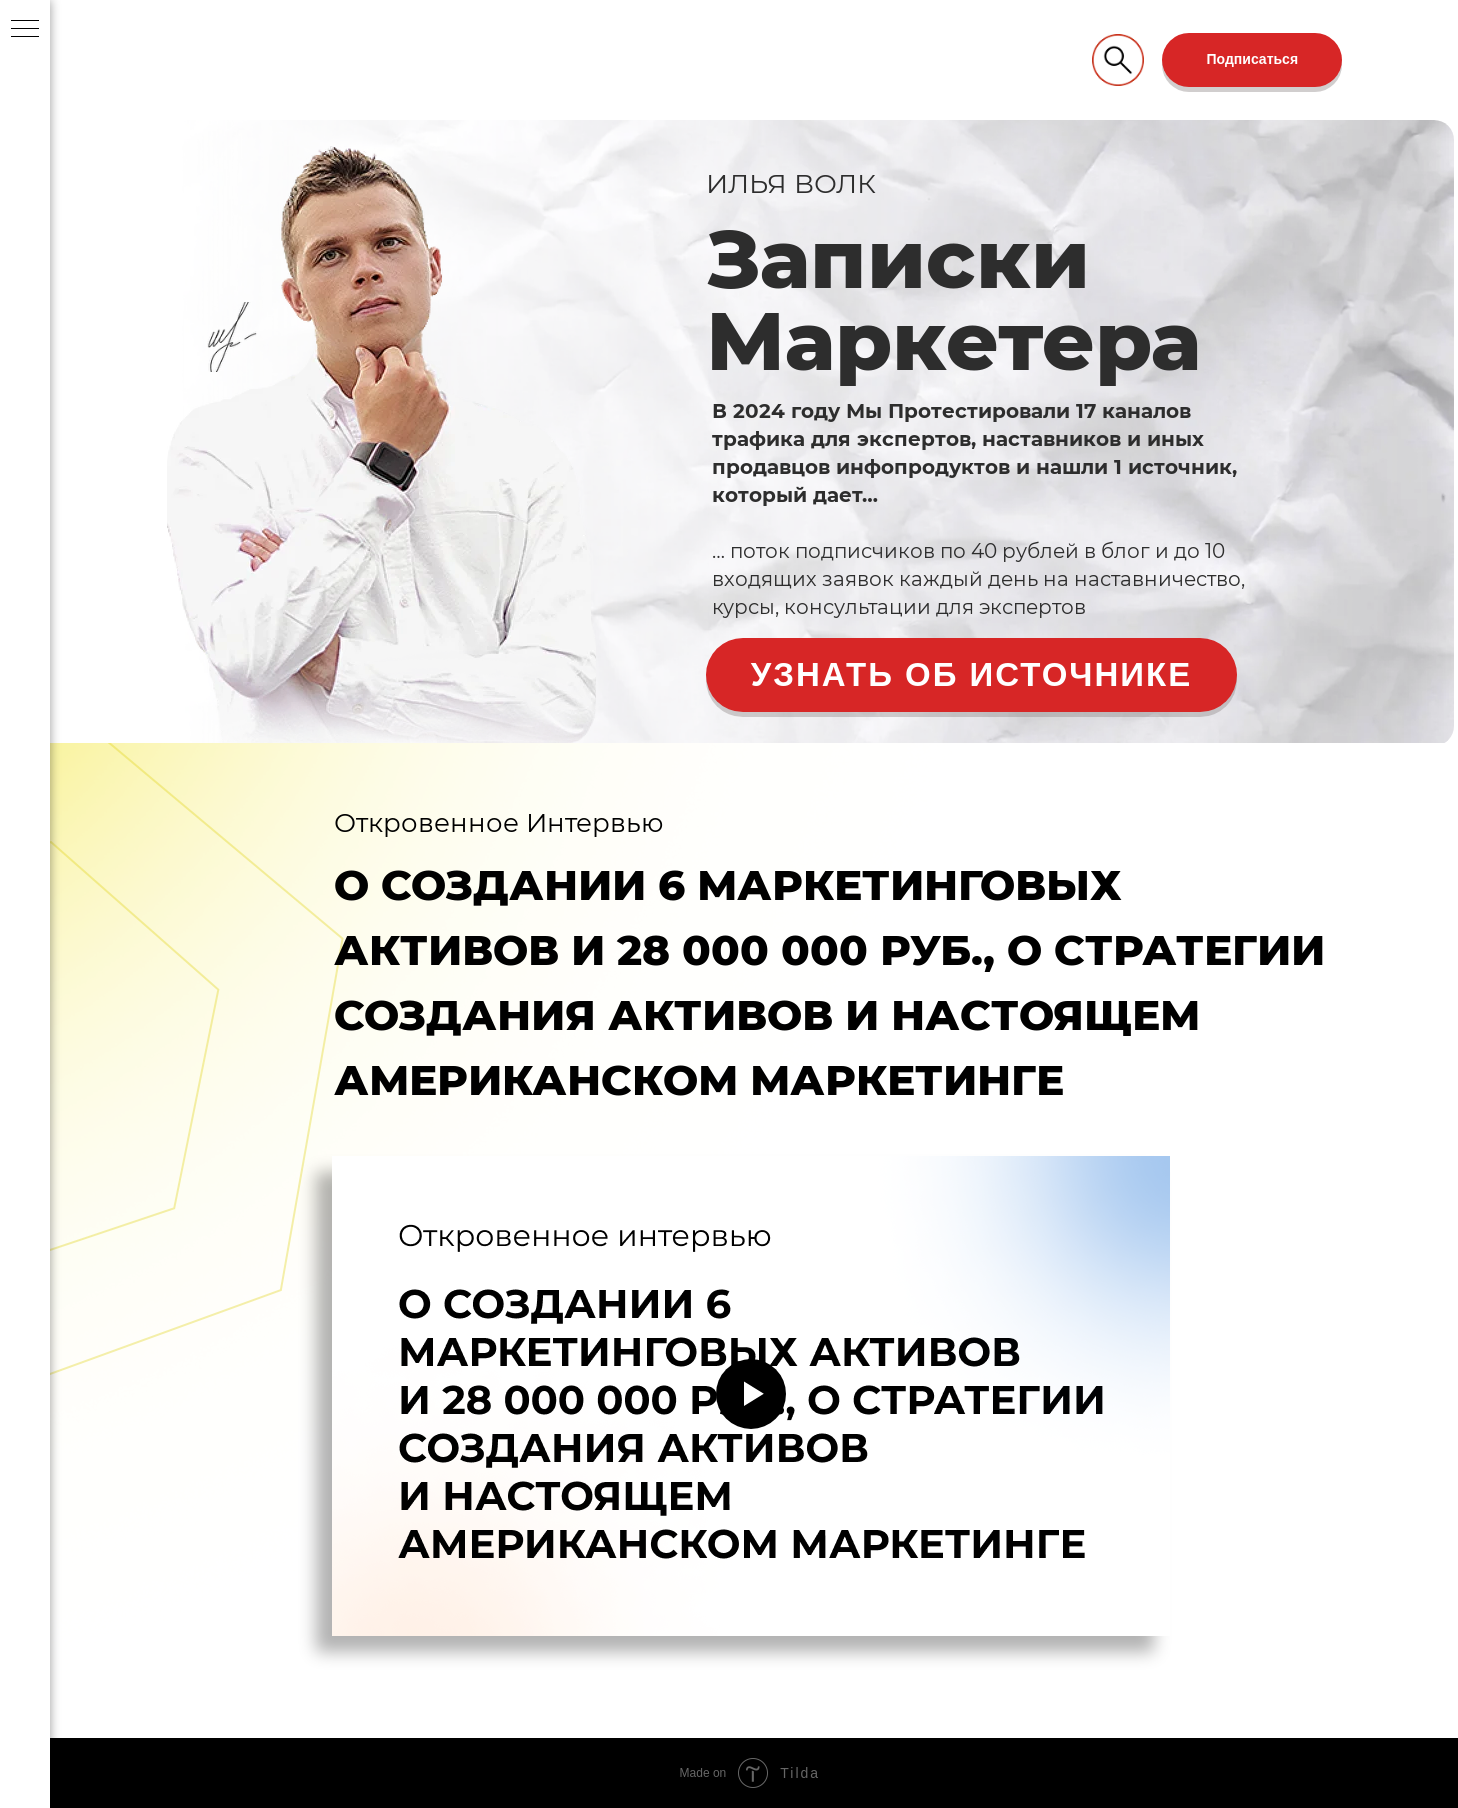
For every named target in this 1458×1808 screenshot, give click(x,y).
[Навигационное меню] (25, 30)
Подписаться (1253, 59)
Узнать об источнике (971, 674)
